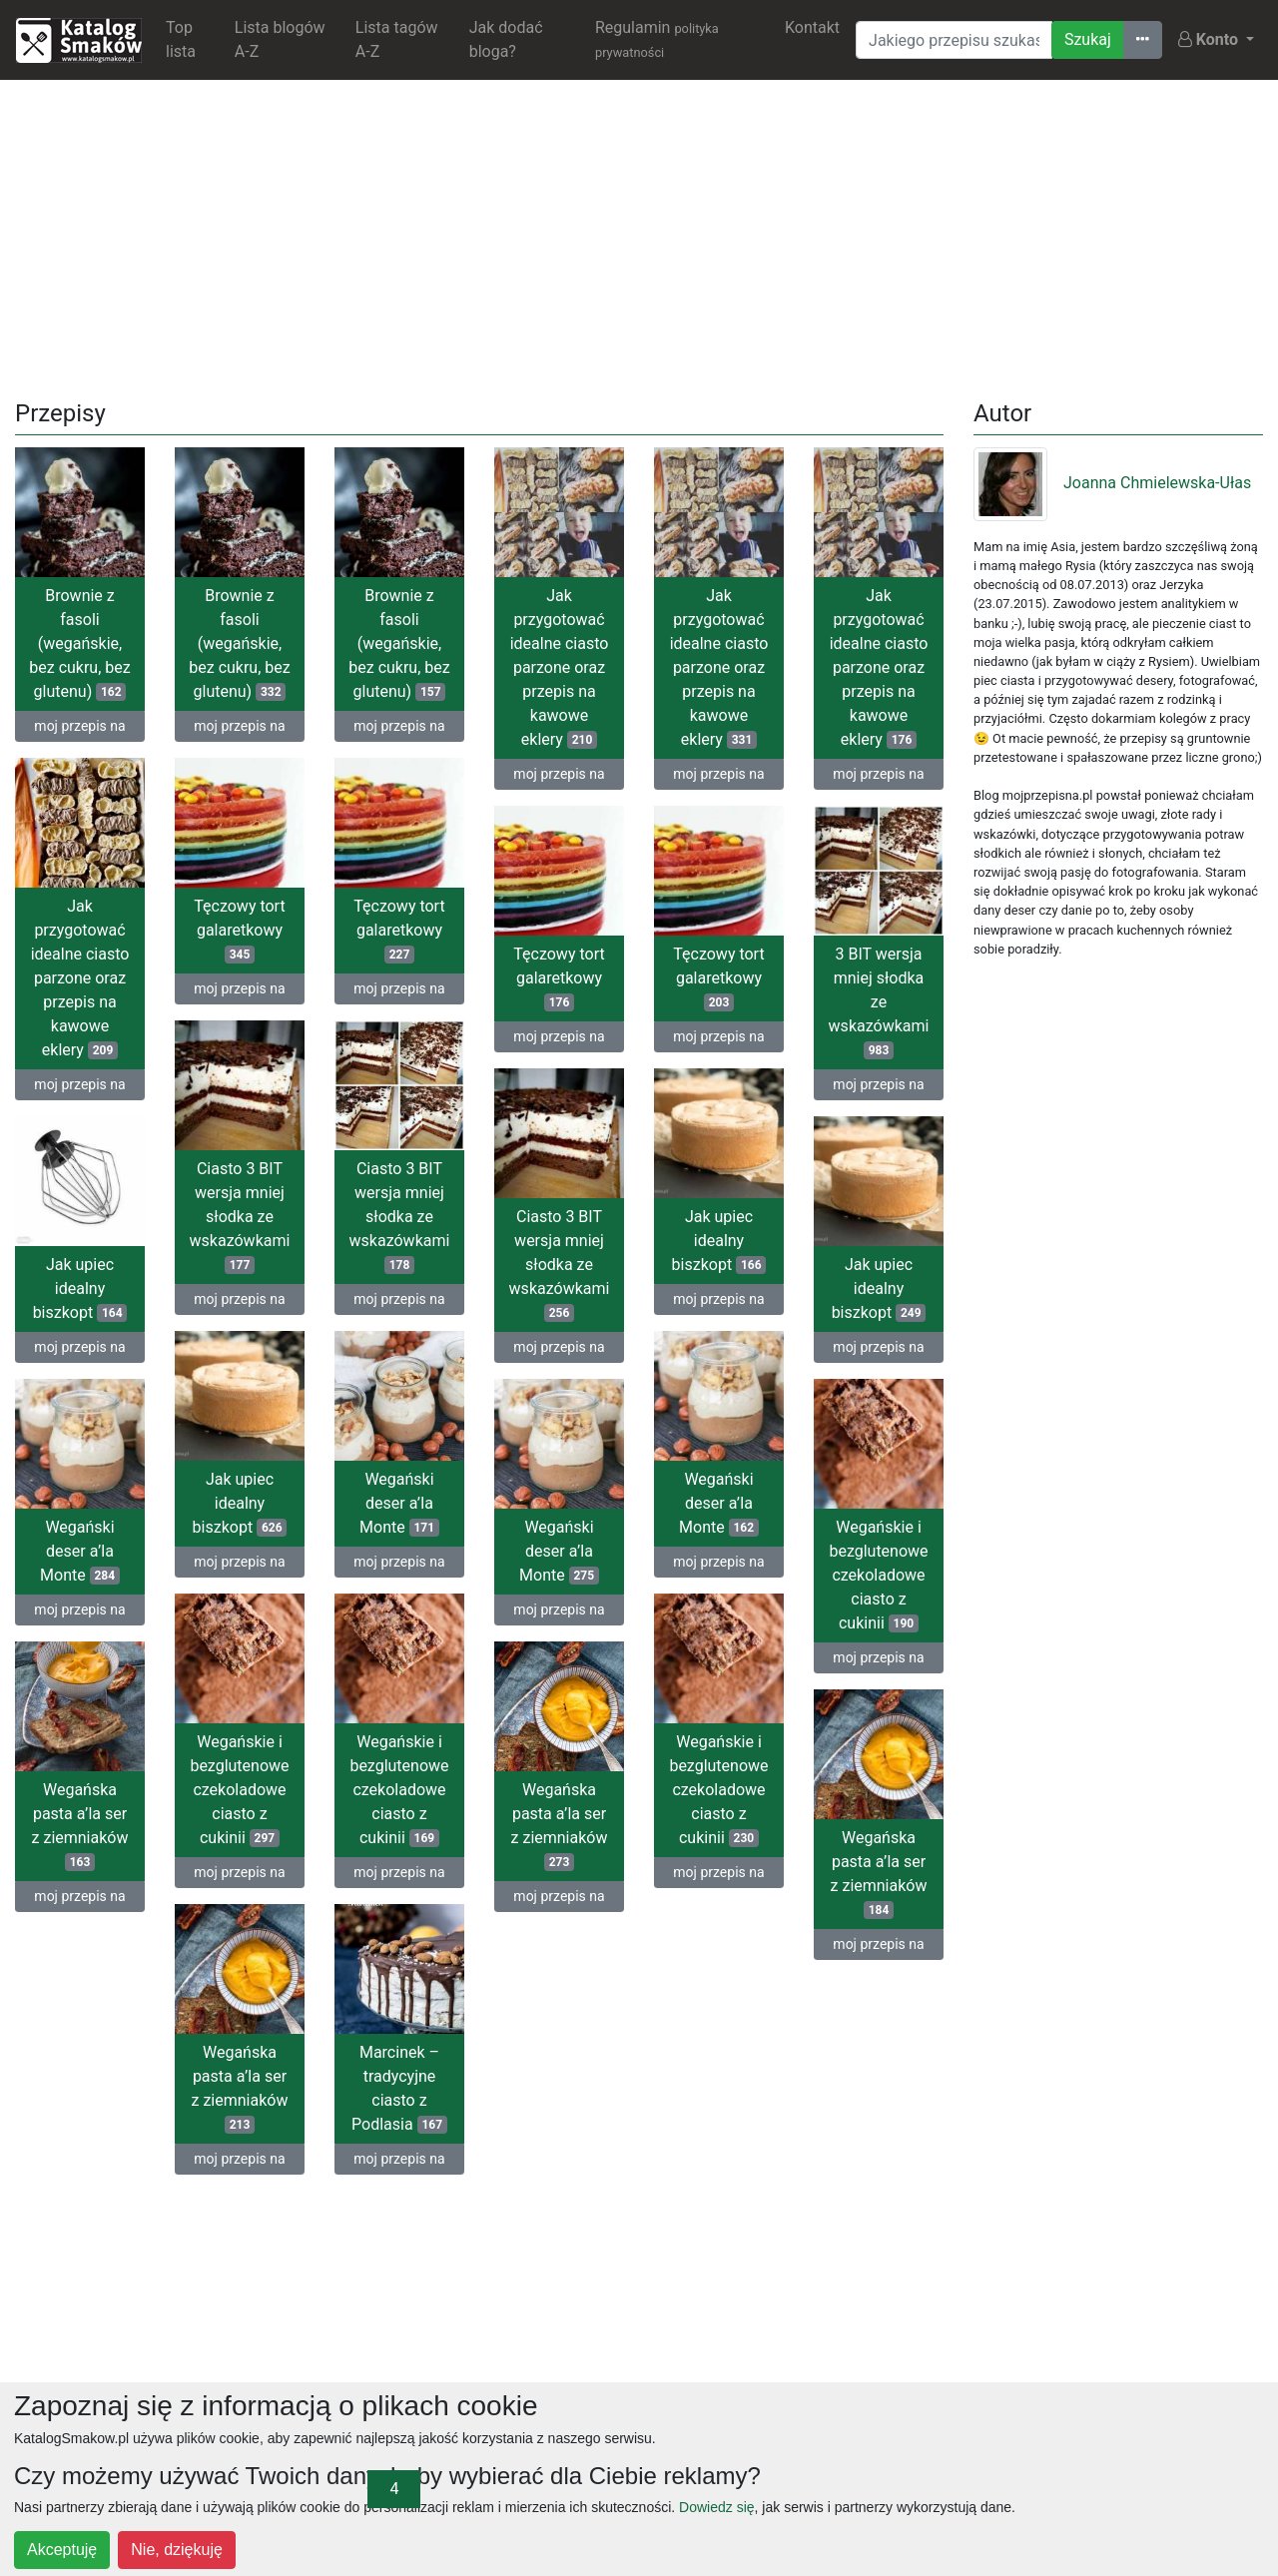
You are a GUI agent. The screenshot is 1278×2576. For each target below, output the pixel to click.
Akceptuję (62, 2549)
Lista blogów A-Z (280, 39)
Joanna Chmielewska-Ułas (1112, 482)
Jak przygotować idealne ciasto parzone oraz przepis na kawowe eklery (559, 667)
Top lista (181, 39)
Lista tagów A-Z (396, 39)
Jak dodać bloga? (506, 39)
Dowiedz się (716, 2507)
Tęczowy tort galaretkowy (239, 930)
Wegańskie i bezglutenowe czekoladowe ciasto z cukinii (878, 1575)
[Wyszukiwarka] (954, 40)
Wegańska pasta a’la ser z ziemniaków (80, 1825)
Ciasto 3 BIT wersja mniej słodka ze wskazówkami (240, 1216)
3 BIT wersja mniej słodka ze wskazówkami (879, 1002)
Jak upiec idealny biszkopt (719, 1240)
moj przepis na (79, 726)
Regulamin (657, 39)
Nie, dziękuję (177, 2549)
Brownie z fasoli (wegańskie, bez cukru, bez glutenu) (79, 643)
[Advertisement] (639, 235)
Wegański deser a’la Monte (399, 1503)
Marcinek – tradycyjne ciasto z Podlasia (399, 2088)
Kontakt (812, 27)
